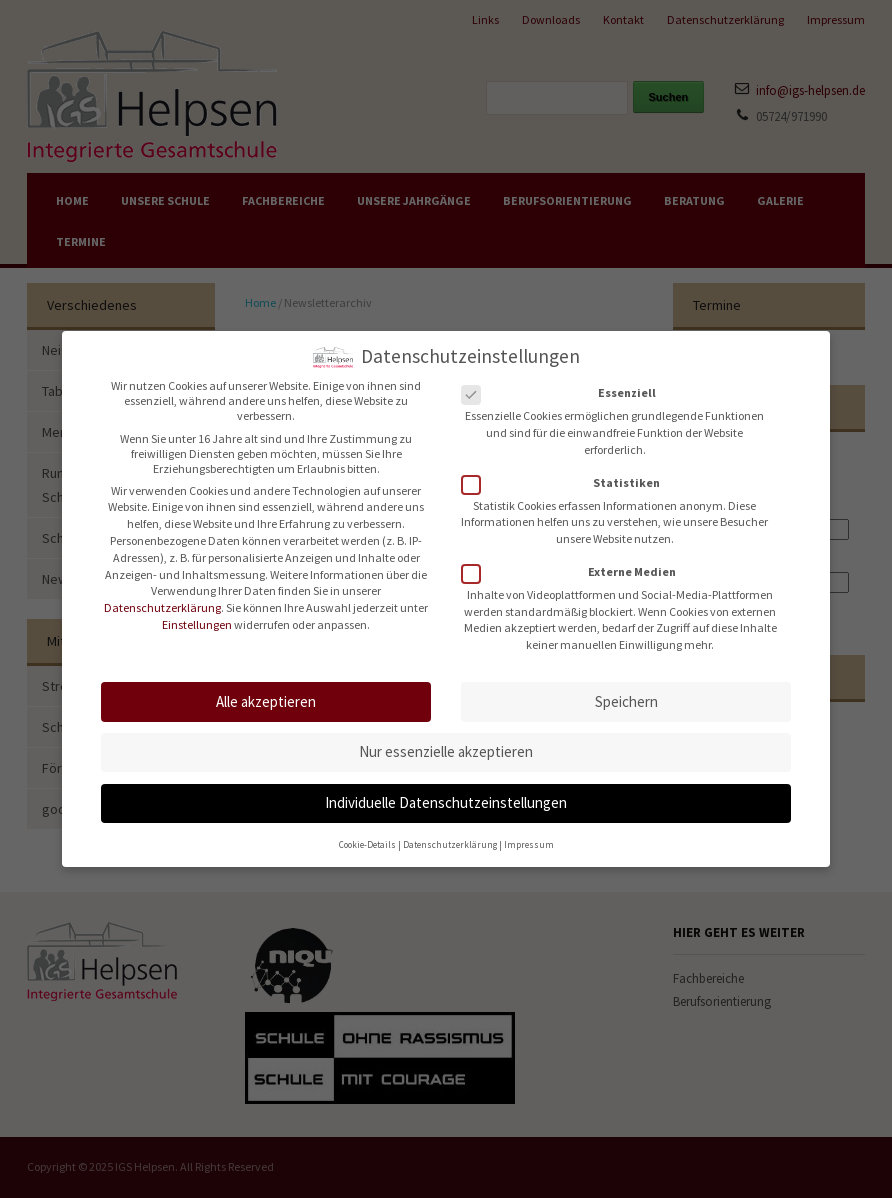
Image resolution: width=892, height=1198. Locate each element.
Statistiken (567, 473)
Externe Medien (575, 562)
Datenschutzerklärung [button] (450, 835)
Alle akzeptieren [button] (266, 692)
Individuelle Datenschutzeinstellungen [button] (446, 793)
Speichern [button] (626, 692)
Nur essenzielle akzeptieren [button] (446, 742)
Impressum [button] (529, 835)
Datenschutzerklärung (162, 598)
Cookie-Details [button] (367, 835)
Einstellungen (197, 615)
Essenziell (565, 383)
